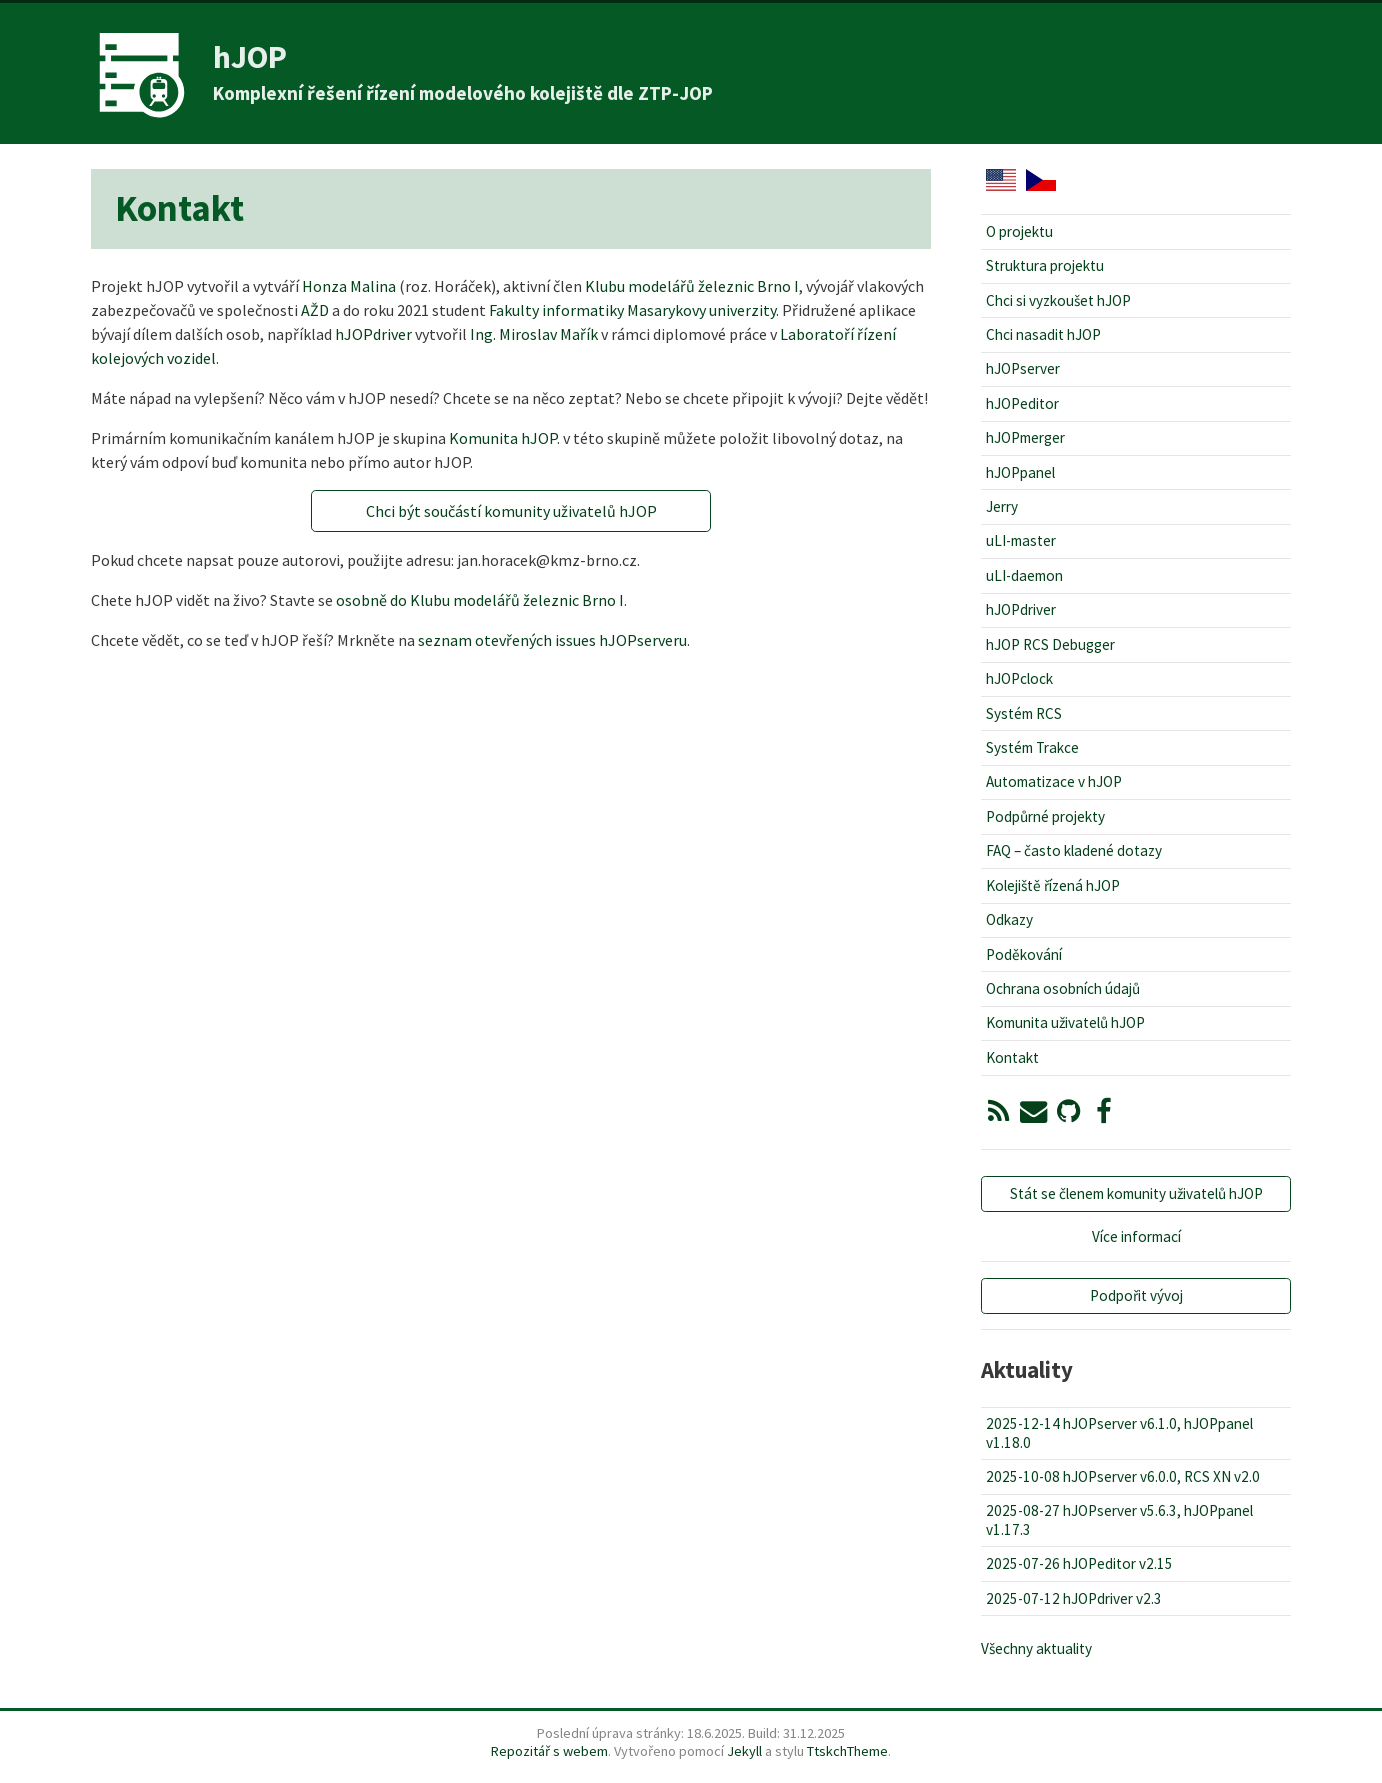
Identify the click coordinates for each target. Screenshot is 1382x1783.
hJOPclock (1019, 678)
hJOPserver (1023, 368)
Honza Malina (349, 286)
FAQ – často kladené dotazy (1074, 850)
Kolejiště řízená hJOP (1053, 885)
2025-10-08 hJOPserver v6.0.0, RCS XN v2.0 (1123, 1476)
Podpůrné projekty (1045, 816)
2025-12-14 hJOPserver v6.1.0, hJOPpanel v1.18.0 (1119, 1432)
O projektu (1019, 231)
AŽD (315, 310)
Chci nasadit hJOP (1043, 334)
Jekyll (744, 1751)
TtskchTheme (847, 1751)
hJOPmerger (1025, 437)
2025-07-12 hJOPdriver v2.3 (1074, 1598)
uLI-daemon (1024, 575)
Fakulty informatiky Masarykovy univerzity (632, 310)
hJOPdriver (373, 334)
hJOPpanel (1020, 472)
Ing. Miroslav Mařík (534, 334)
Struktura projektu (1045, 265)
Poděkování (1024, 954)
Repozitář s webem (549, 1751)
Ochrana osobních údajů (1063, 988)
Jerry (1002, 506)
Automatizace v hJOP (1054, 781)
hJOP (250, 57)
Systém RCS (1024, 713)
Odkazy (1009, 919)
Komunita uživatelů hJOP (1065, 1022)
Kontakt (1012, 1057)
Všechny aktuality (1036, 1648)
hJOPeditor (1022, 403)
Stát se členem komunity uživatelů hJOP (1136, 1193)
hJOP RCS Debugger (1050, 644)
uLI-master (1021, 540)
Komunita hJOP (503, 438)
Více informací (1136, 1236)
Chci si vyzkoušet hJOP (1058, 300)
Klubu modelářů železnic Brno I (692, 286)
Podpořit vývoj (1136, 1295)
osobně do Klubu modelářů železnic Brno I (480, 600)
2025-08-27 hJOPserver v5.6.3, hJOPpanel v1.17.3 (1119, 1519)
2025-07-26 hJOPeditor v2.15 (1079, 1563)
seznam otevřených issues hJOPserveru (552, 640)
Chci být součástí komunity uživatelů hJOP (511, 511)
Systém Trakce (1032, 747)
